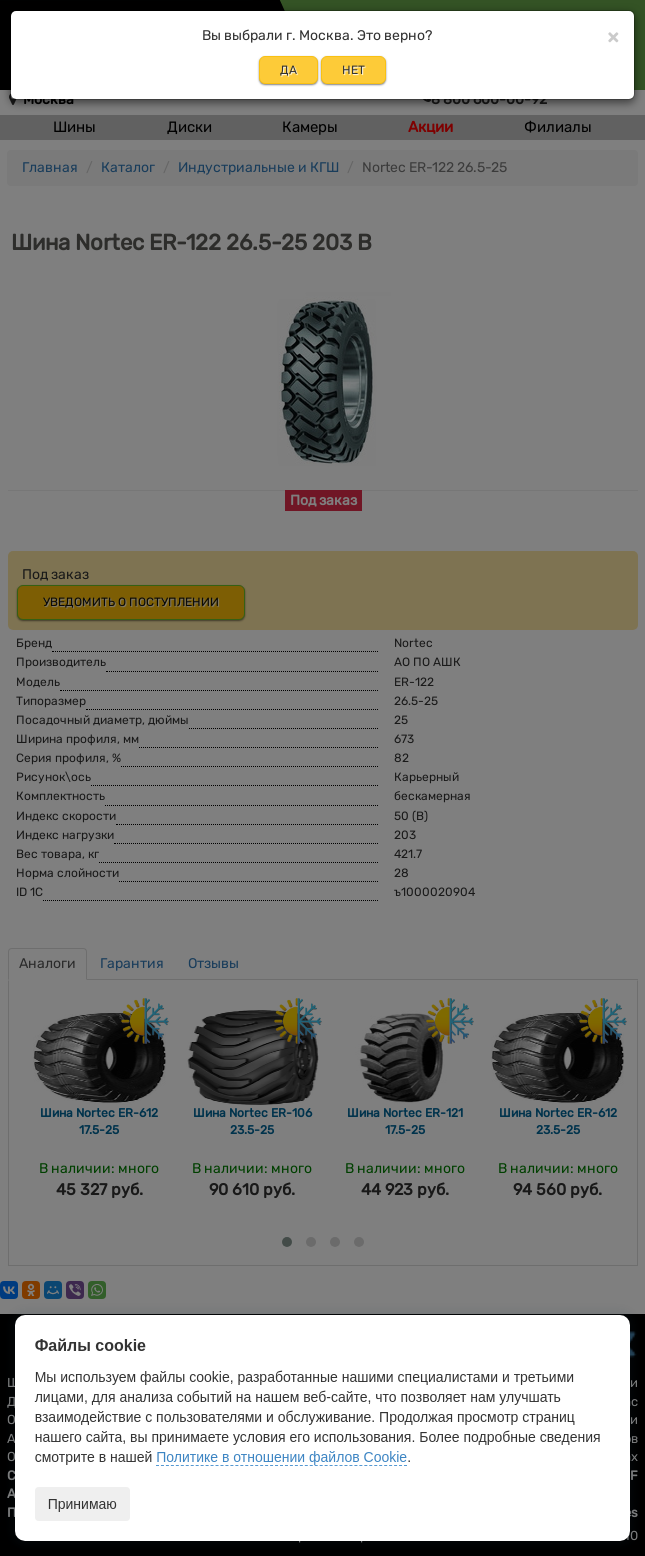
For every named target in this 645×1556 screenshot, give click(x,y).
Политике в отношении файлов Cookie (281, 1457)
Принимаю (82, 1504)
